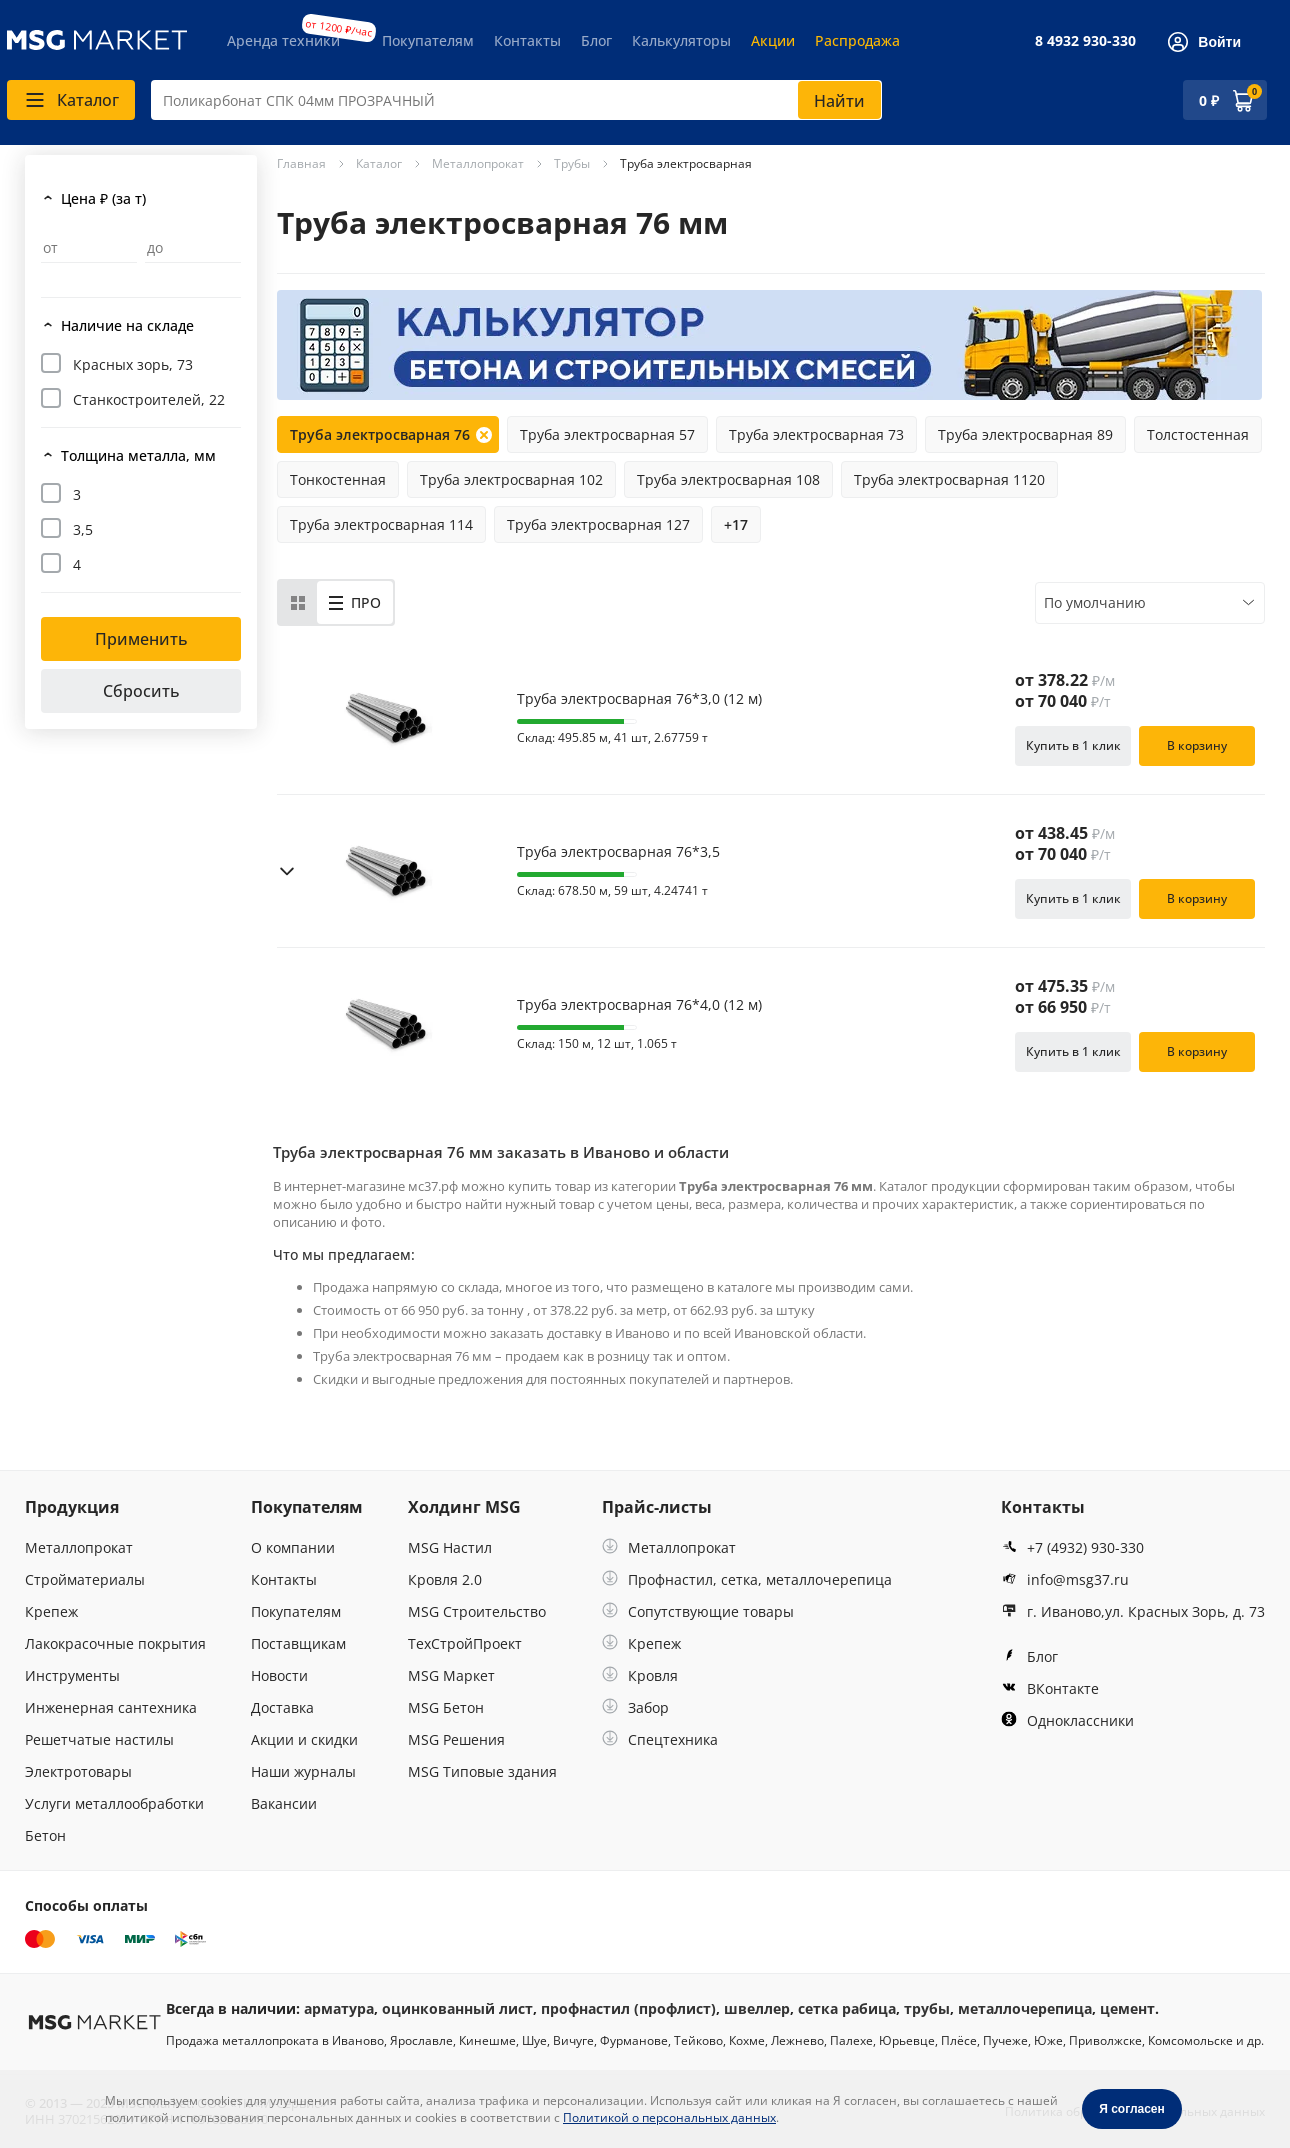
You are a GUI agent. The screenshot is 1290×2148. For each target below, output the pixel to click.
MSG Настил (450, 1547)
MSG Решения (456, 1739)
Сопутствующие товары (698, 1611)
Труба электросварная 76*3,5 (618, 852)
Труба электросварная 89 (1025, 434)
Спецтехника (660, 1739)
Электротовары (78, 1771)
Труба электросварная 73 (816, 434)
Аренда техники (283, 40)
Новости (279, 1675)
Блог (596, 40)
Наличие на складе (127, 325)
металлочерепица (1025, 2008)
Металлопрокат (79, 1547)
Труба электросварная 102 (511, 479)
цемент (1127, 2008)
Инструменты (72, 1675)
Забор (635, 1707)
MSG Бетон (446, 1707)
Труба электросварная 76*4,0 (639, 1005)
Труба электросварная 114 (381, 524)
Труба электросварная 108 (728, 479)
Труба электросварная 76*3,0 (639, 699)
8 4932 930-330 (1085, 40)
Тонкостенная (338, 479)
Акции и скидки (304, 1739)
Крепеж (51, 1611)
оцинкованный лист (457, 2008)
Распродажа (857, 40)
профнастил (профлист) (628, 2008)
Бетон (45, 1835)
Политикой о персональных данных (669, 2117)
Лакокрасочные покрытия (115, 1643)
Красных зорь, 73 (133, 364)
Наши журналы (303, 1771)
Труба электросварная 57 (607, 434)
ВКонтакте (1050, 1688)
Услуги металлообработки (114, 1803)
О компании (293, 1547)
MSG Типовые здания (482, 1771)
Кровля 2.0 (445, 1579)
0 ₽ (1209, 100)
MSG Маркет (451, 1675)
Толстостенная (1198, 434)
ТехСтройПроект (465, 1643)
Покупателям (428, 40)
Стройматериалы (85, 1579)
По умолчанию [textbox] (1095, 602)
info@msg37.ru (1065, 1579)
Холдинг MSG (464, 1507)
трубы (927, 2008)
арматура (339, 2008)
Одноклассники (1067, 1720)
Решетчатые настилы (99, 1739)
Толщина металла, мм (138, 455)
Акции (773, 40)
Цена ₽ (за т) (103, 198)
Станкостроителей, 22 (149, 399)
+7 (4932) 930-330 (1072, 1547)
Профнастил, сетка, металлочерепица (747, 1579)
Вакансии (284, 1803)
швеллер (757, 2008)
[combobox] (516, 100)
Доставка (282, 1707)
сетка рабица (847, 2008)
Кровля (640, 1675)
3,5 (83, 529)
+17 (736, 524)
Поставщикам (298, 1643)
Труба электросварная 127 (598, 524)
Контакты (527, 40)
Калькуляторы (681, 40)
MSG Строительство (477, 1611)
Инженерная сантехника (111, 1707)
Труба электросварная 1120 (949, 479)
